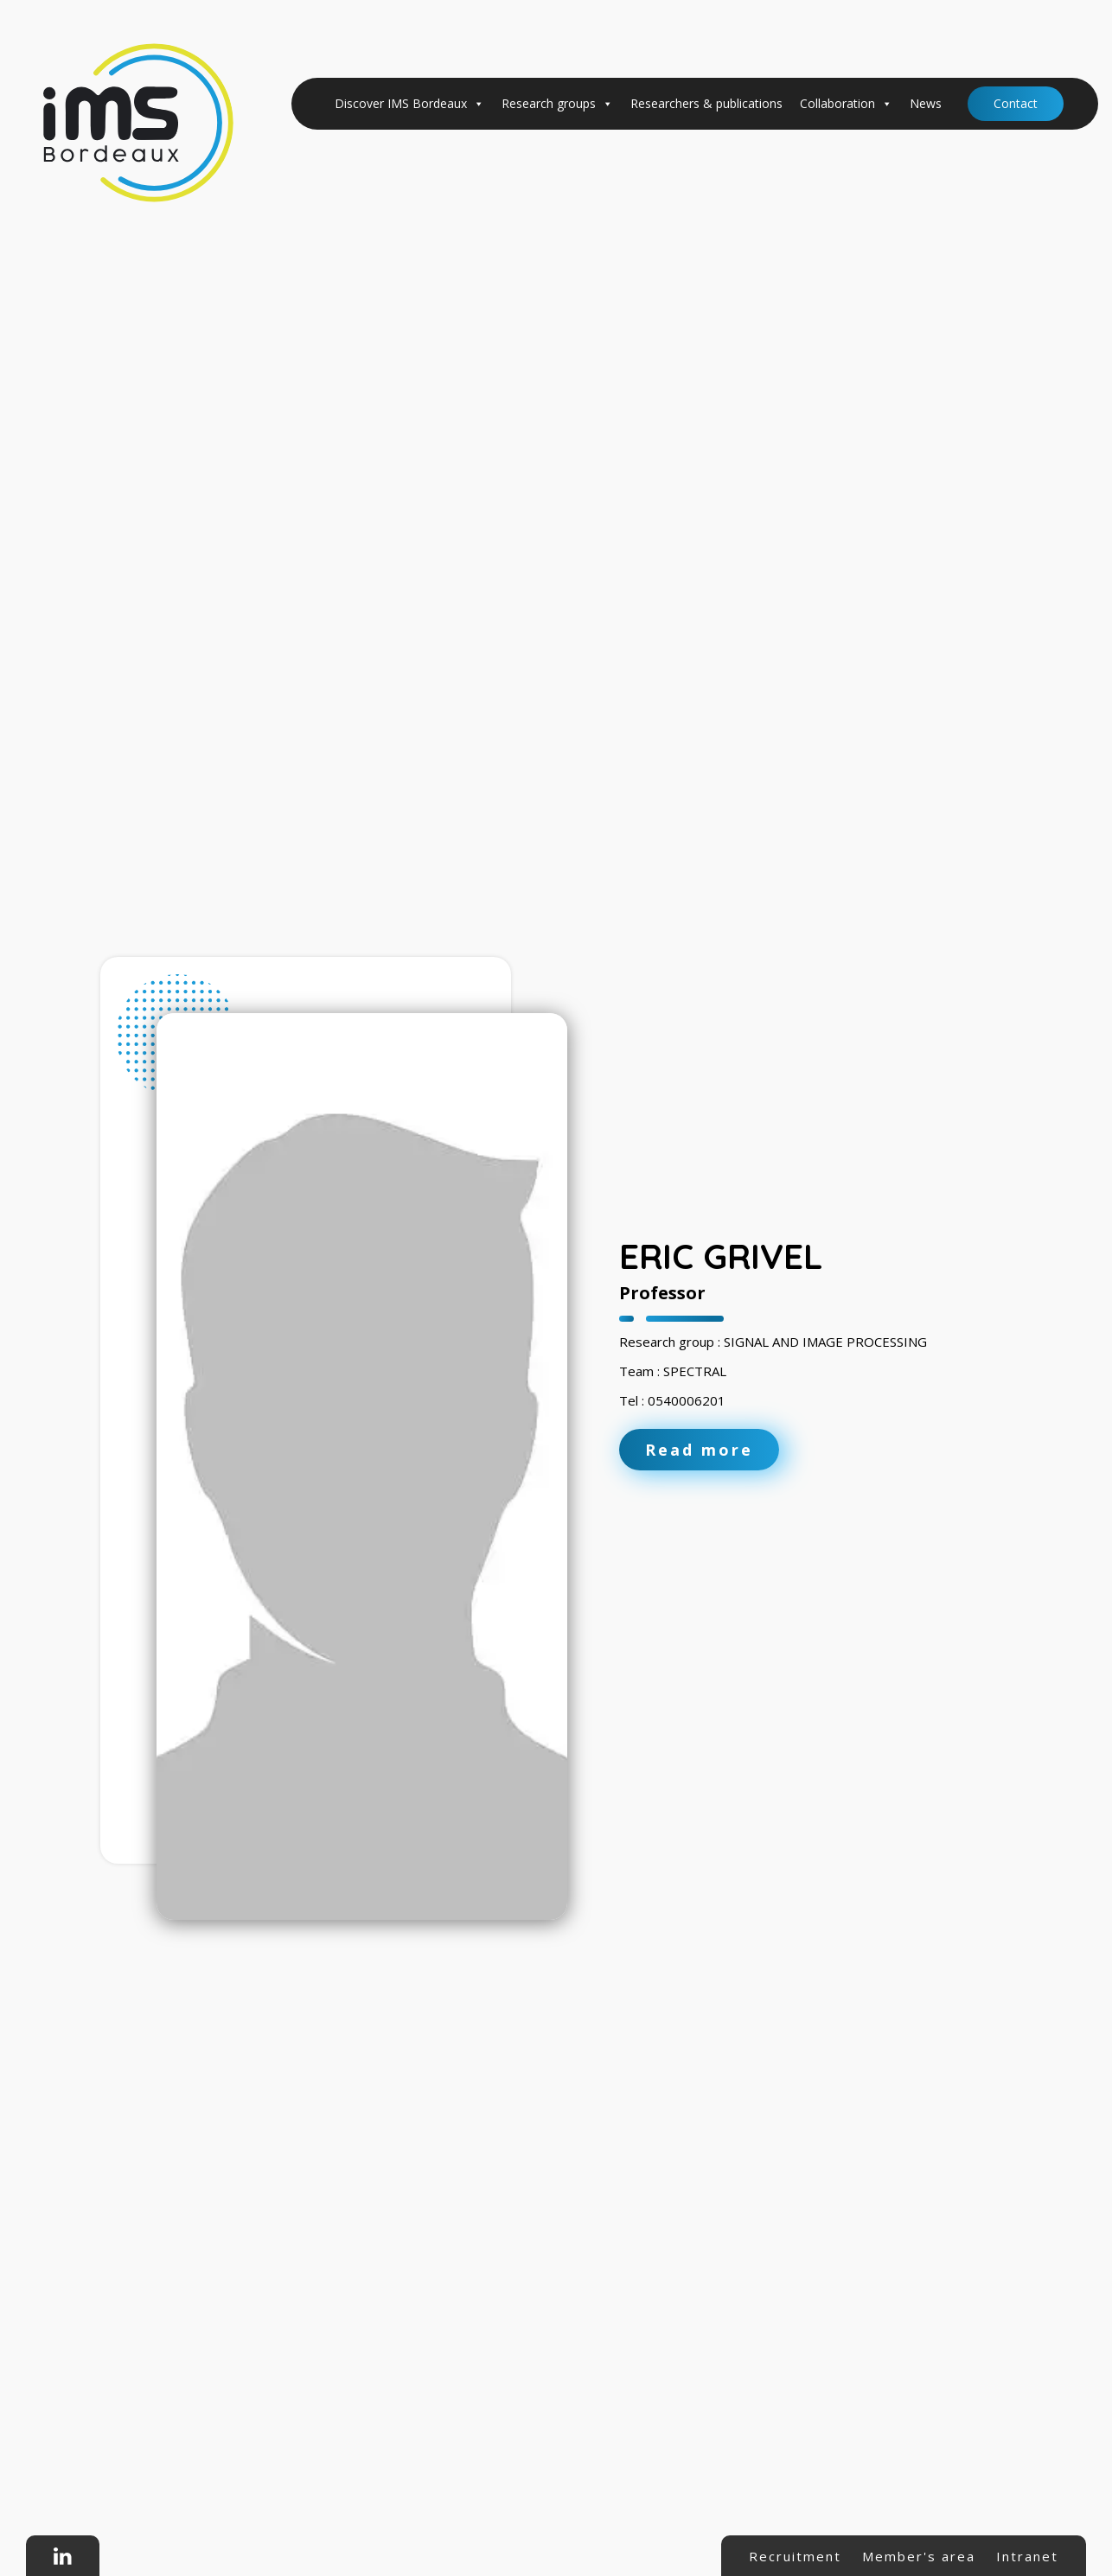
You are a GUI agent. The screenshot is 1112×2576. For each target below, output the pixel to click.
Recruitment (795, 2556)
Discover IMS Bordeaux (409, 103)
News (926, 103)
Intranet (1027, 2556)
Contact (1016, 103)
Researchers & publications (706, 103)
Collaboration (846, 103)
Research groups (557, 103)
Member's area (918, 2556)
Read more (699, 1449)
